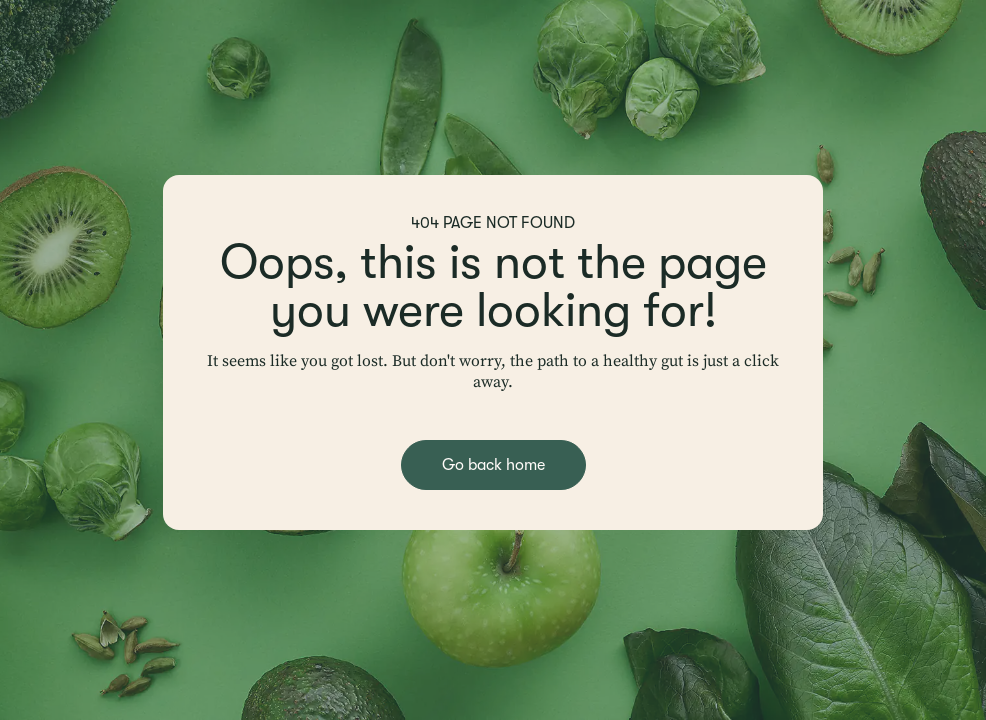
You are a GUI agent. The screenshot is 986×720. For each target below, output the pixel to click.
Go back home (493, 465)
